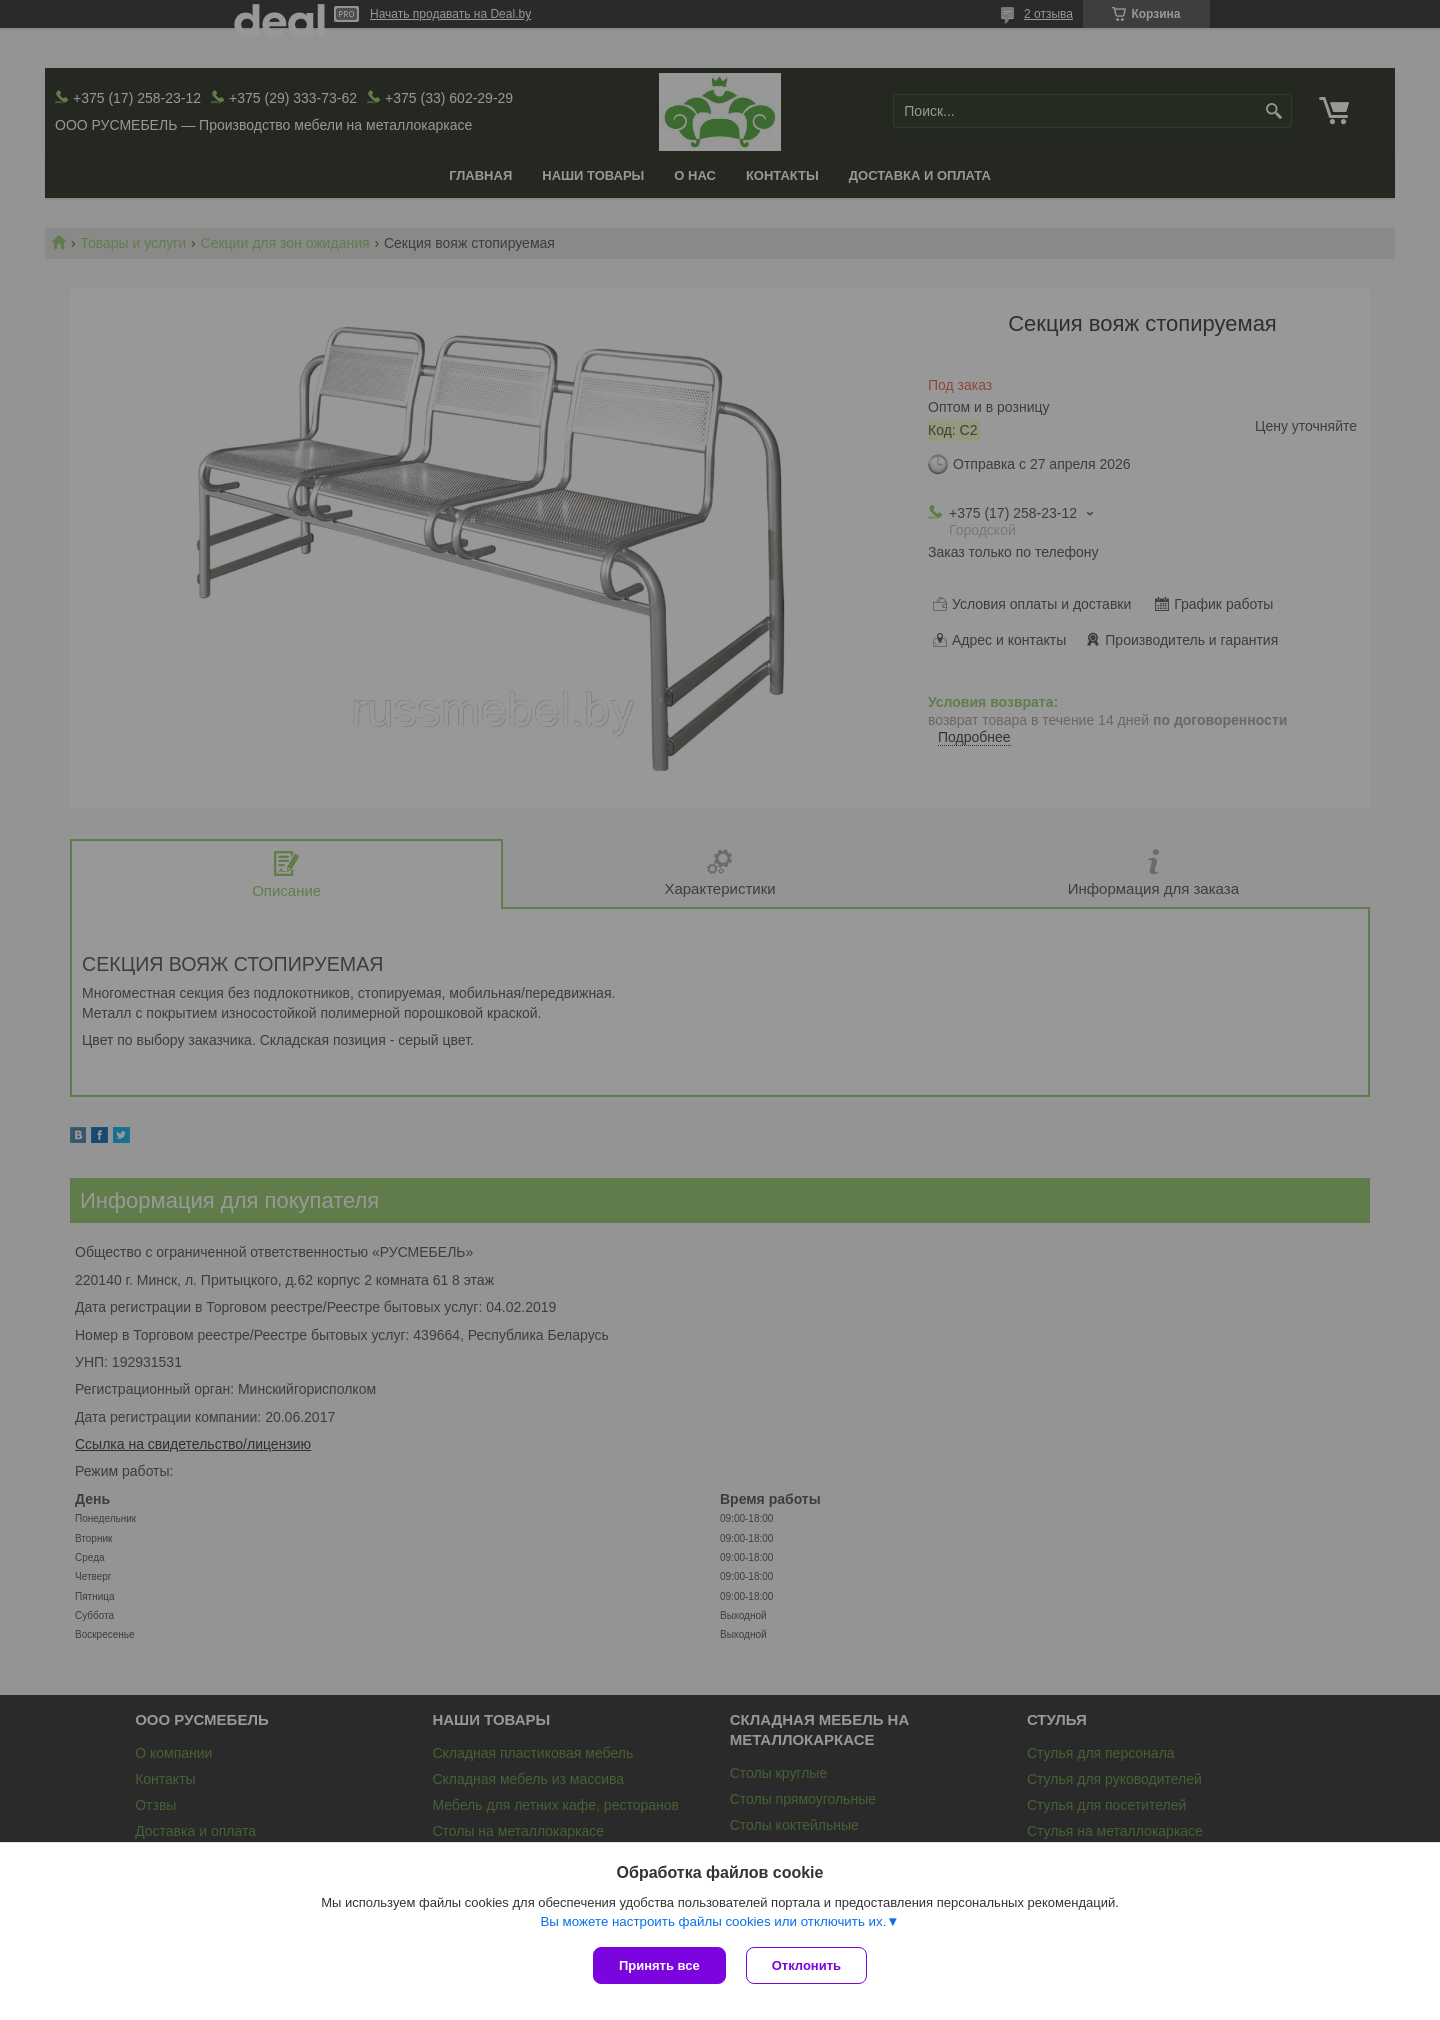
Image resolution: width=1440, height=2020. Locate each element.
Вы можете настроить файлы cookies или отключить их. (713, 1921)
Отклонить (806, 1965)
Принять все (659, 1965)
